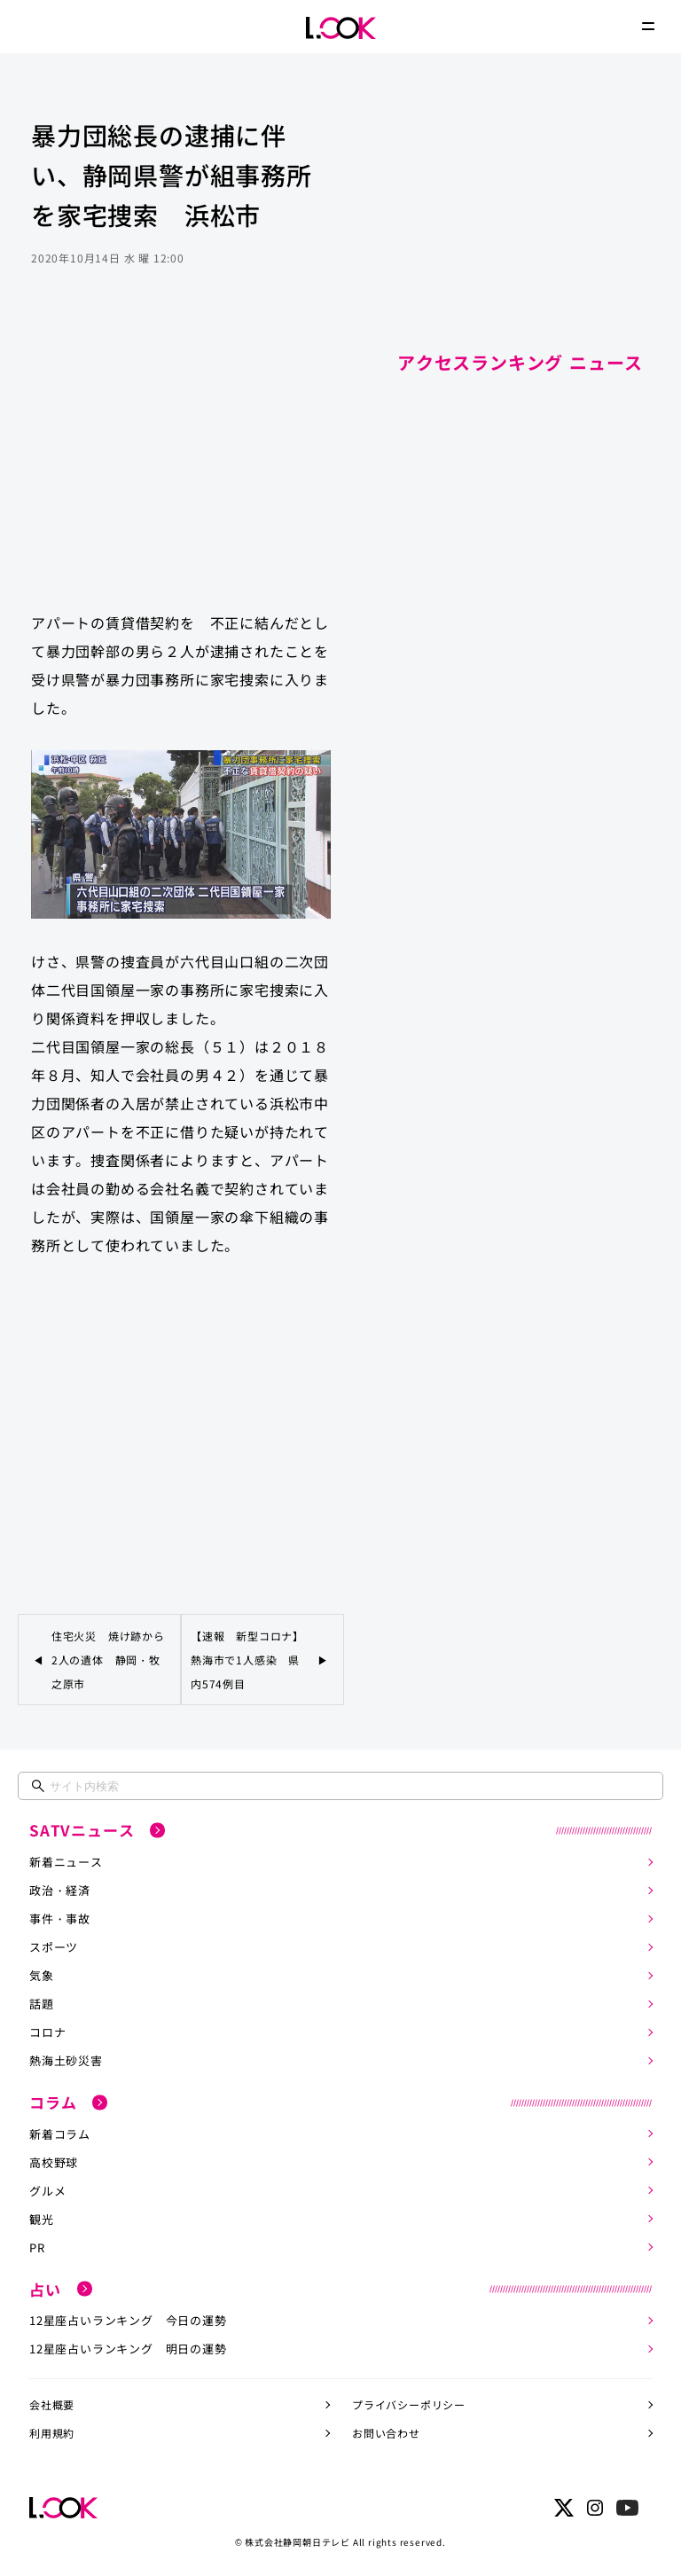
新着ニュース (66, 1861)
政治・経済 (59, 1890)
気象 (41, 1975)
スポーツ (53, 1946)
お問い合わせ (386, 2432)
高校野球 (53, 2162)
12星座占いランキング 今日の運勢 (128, 2320)
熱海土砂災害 (66, 2060)
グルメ (47, 2190)
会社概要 (51, 2404)
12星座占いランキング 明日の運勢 (128, 2348)
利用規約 (51, 2432)
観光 (41, 2219)
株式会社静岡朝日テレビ (297, 2542)
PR (37, 2247)
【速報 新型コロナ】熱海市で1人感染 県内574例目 (247, 1659)
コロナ (47, 2032)
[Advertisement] (181, 456)
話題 (41, 2003)
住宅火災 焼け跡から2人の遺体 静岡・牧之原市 (108, 1659)
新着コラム (59, 2134)
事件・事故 (59, 1918)
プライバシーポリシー (409, 2404)
